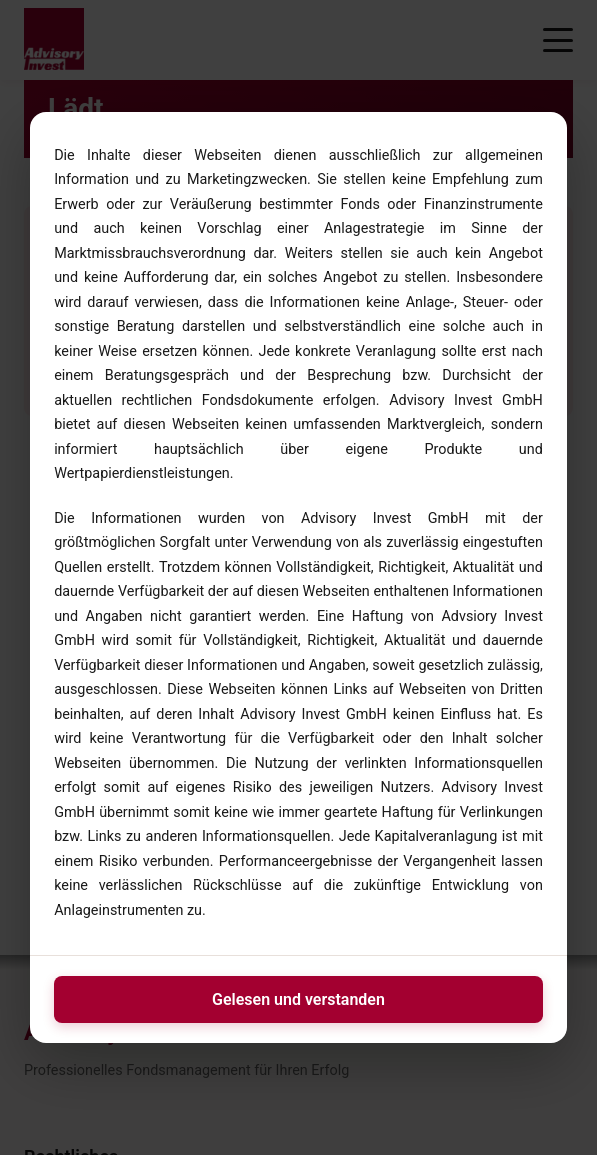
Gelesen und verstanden (298, 999)
